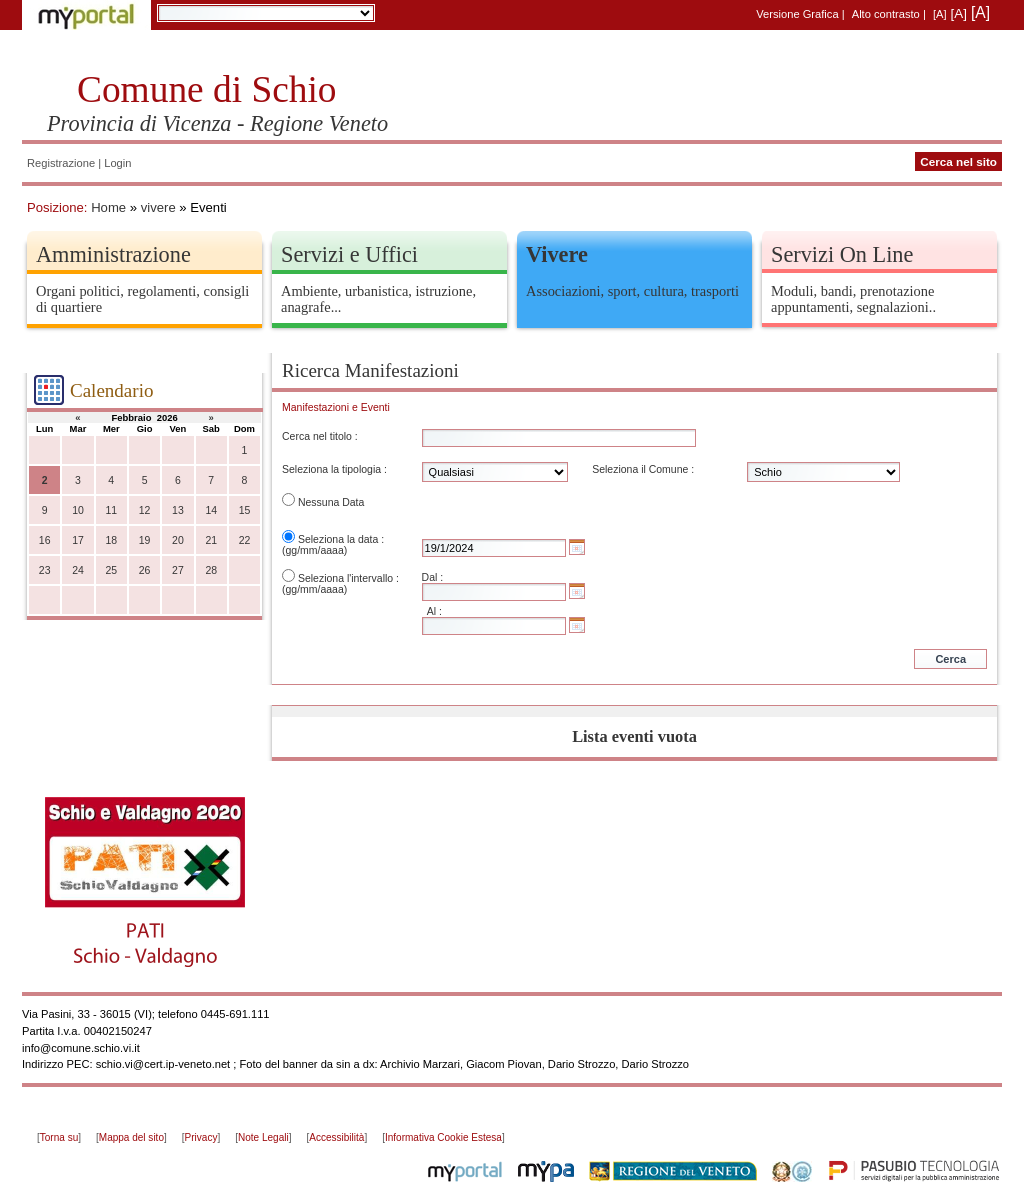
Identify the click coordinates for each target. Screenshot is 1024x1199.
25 (111, 570)
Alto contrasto (886, 14)
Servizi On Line (842, 254)
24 (78, 570)
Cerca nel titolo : (320, 436)
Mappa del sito (131, 1137)
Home (108, 207)
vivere (158, 207)
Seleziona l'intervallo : (348, 578)
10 (78, 510)
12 (145, 510)
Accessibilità (336, 1137)
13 (178, 510)
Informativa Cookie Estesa (443, 1137)
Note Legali (263, 1137)
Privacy (201, 1137)
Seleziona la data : (341, 539)
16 (45, 540)
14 (211, 510)
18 (111, 540)
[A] (940, 14)
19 (145, 540)
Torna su (59, 1137)
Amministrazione (113, 254)
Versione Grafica (797, 14)
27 (178, 570)
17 (78, 540)
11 (111, 510)
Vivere (557, 254)
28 (211, 570)
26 (145, 570)
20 (178, 540)
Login (117, 163)
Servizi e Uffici (349, 254)
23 (45, 570)
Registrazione (61, 163)
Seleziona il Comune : (643, 469)
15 (245, 510)
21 (211, 540)
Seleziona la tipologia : (334, 469)
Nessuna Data (331, 502)
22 (245, 540)
